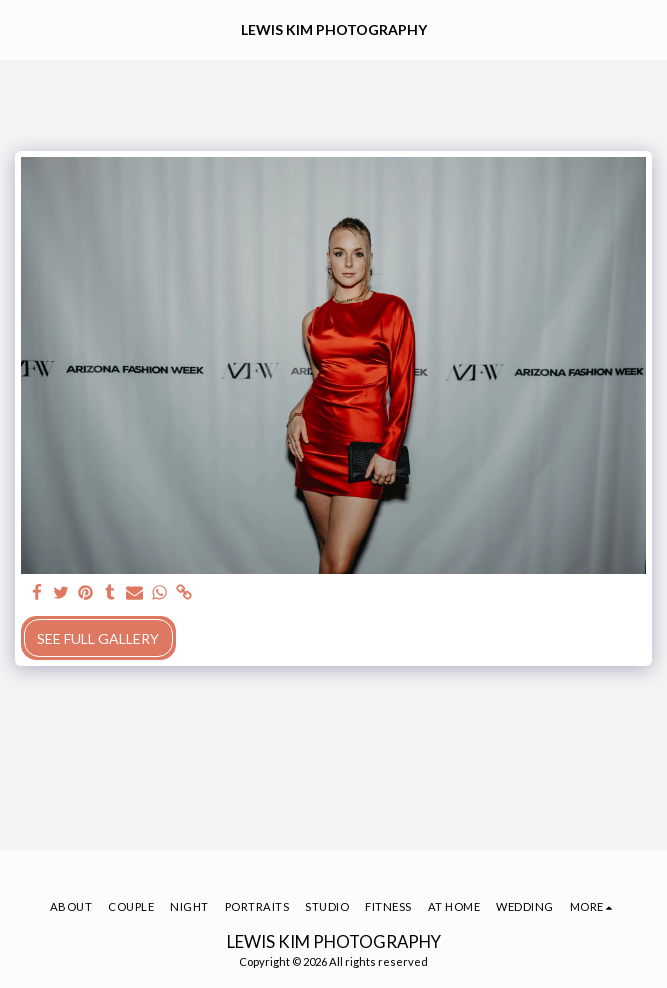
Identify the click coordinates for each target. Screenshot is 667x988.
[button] (22, 29)
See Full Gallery (98, 638)
